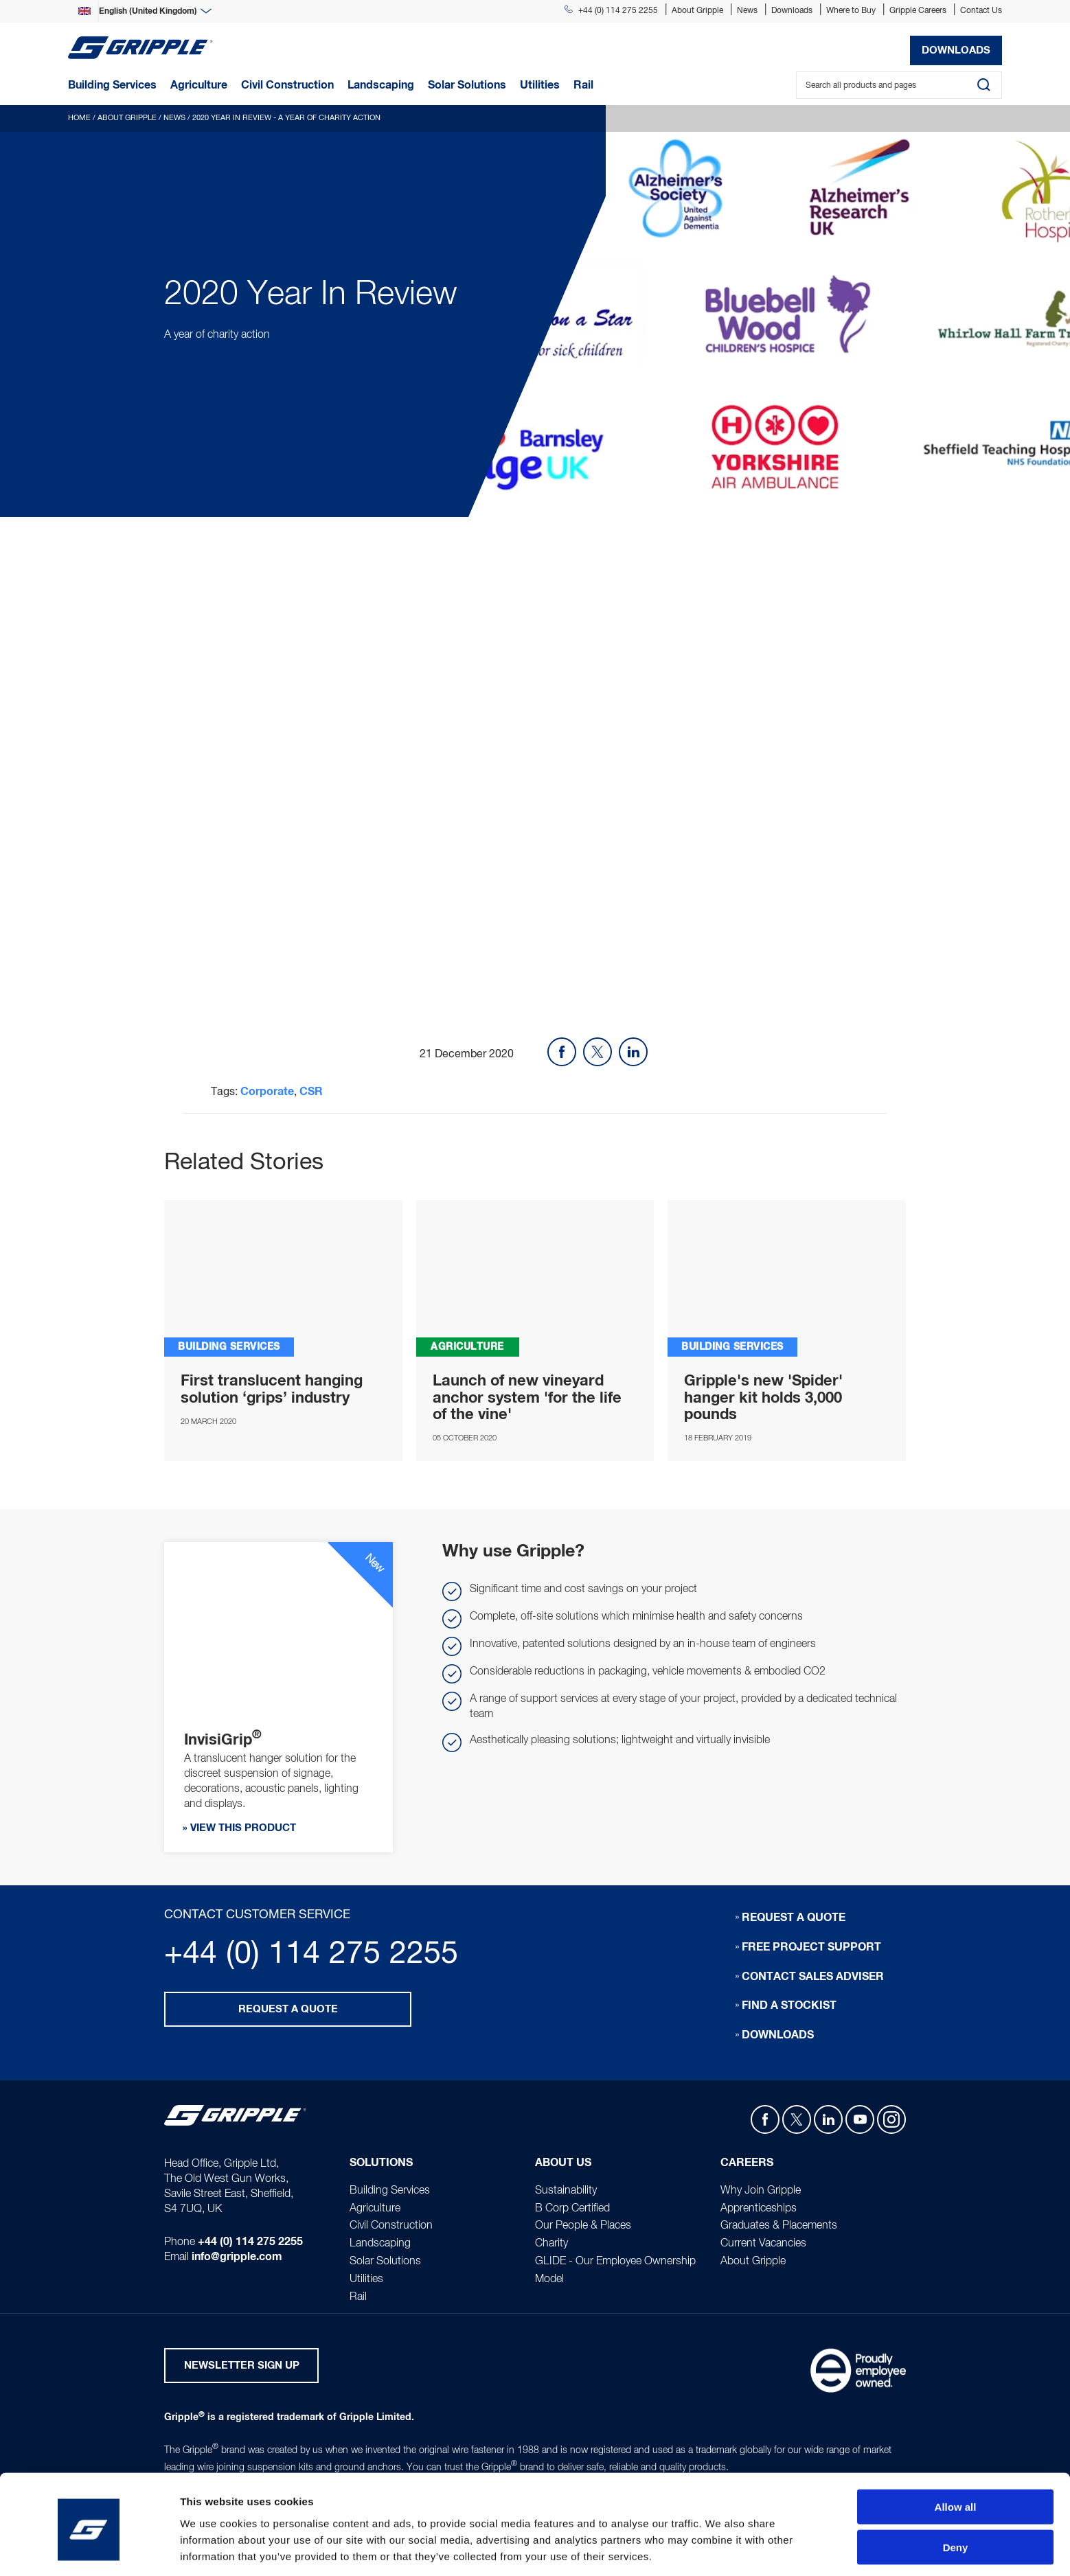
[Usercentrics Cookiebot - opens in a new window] (89, 2549)
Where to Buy (851, 11)
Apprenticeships (758, 2208)
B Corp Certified (572, 2208)
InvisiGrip (283, 1278)
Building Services (390, 2190)
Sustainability (566, 2190)
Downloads (791, 11)
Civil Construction (391, 2226)
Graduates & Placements (778, 2226)
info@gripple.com (237, 2258)
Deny (955, 2496)
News (747, 11)
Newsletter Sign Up (241, 2367)
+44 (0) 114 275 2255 (611, 11)
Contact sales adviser (813, 1976)
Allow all (956, 2455)
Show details (721, 2549)
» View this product (239, 1829)
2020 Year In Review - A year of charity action (286, 118)
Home (79, 118)
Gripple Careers (917, 11)
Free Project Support (811, 1947)
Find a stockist (789, 2006)
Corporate (267, 1091)
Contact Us (981, 11)
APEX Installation (535, 1278)
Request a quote (288, 2009)
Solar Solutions (385, 2262)
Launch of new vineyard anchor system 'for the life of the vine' (527, 1398)
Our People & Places (583, 2226)
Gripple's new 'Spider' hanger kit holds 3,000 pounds (763, 1398)
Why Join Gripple (760, 2190)
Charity (551, 2244)
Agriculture (375, 2208)
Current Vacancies (763, 2244)
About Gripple (697, 11)
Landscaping (380, 2244)
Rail (358, 2297)
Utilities (366, 2279)
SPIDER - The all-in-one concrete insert (787, 1278)
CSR (311, 1091)
